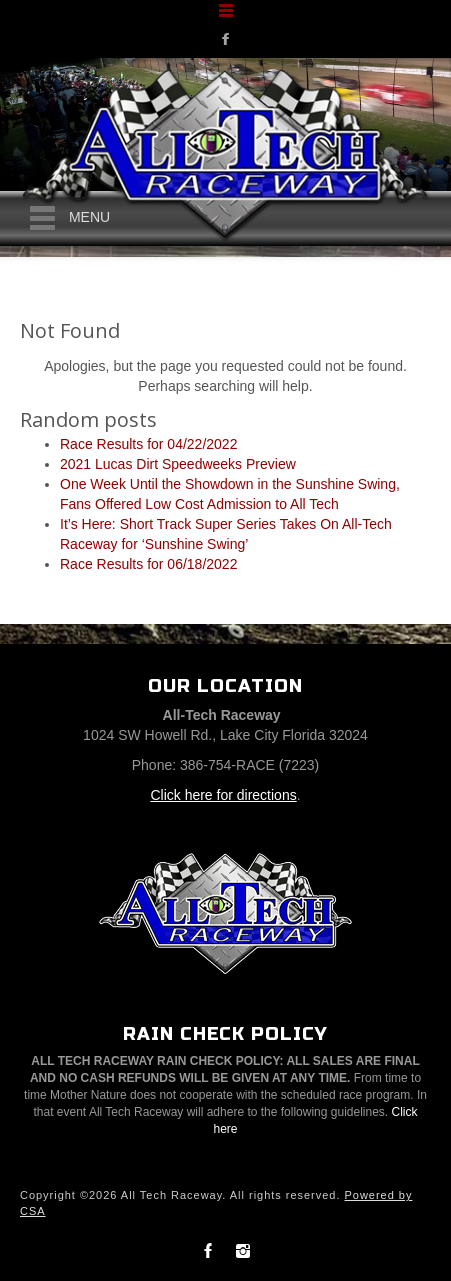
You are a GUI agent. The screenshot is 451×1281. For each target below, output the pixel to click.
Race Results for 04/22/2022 (148, 444)
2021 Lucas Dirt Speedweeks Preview (178, 464)
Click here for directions (223, 795)
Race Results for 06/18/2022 (148, 564)
